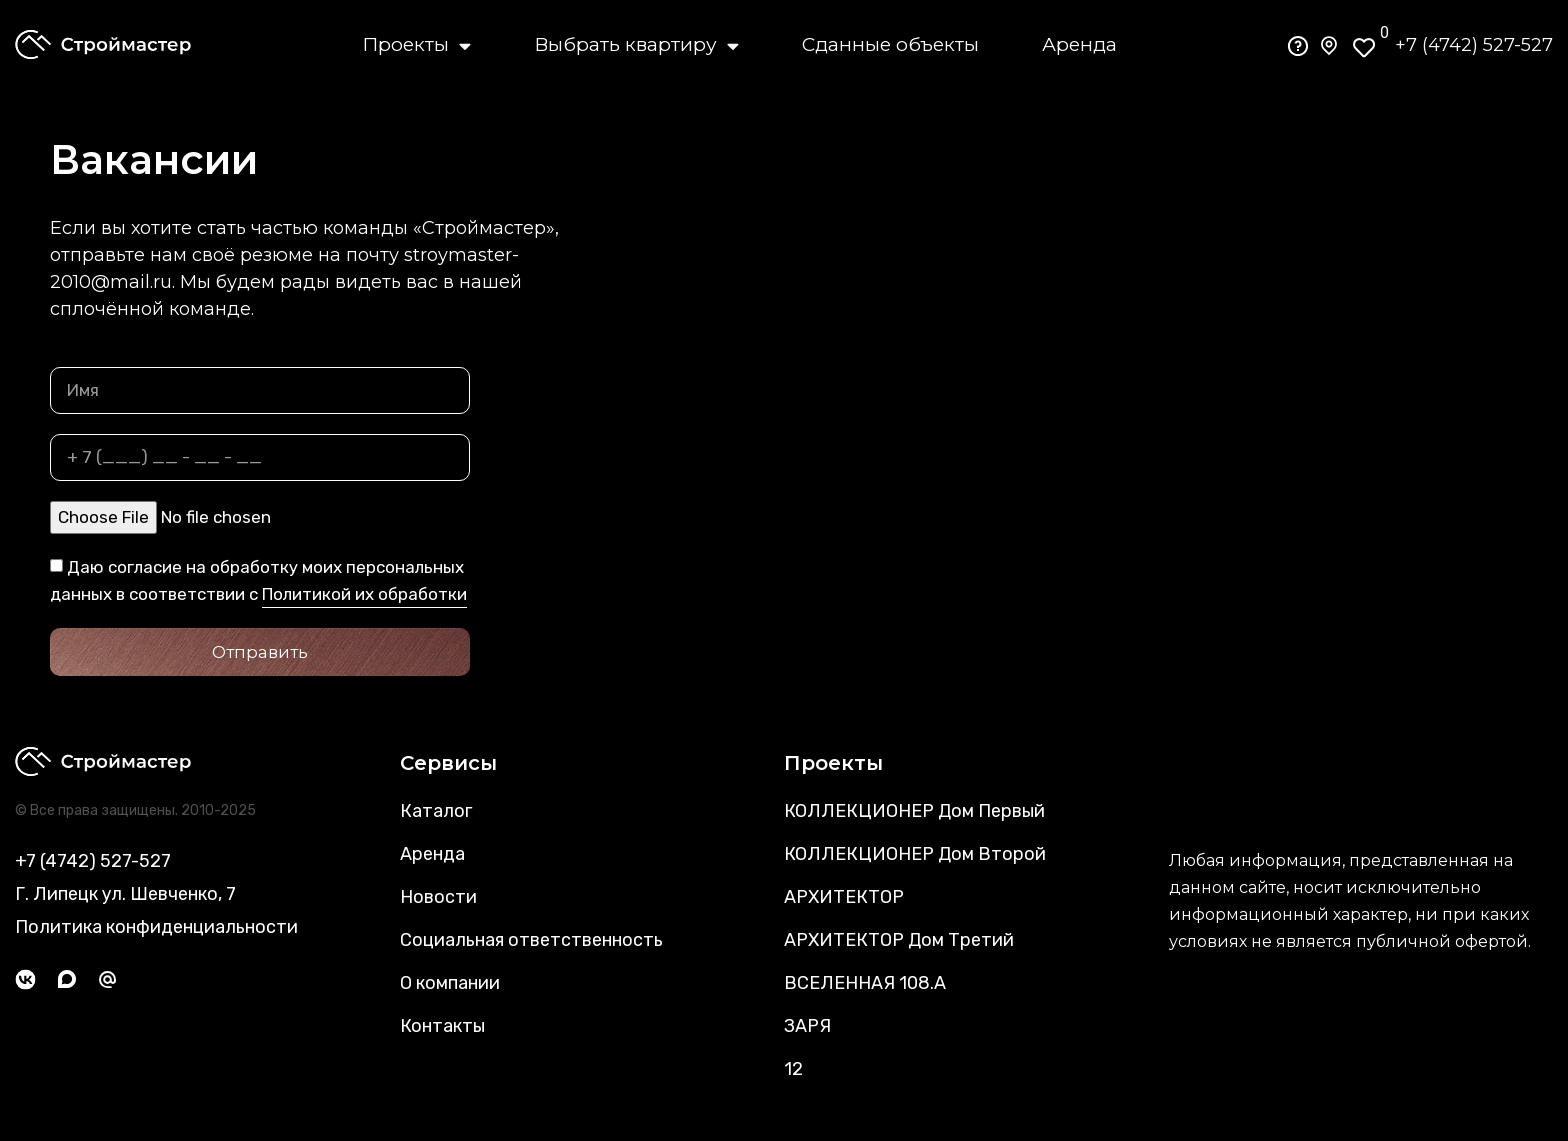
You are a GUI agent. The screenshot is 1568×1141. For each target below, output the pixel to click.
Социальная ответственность (531, 940)
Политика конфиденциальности (156, 927)
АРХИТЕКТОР (844, 897)
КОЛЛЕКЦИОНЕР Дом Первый (914, 811)
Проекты (416, 45)
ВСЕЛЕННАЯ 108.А (865, 983)
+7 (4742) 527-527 (1474, 45)
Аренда (1079, 44)
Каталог (436, 811)
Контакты (442, 1026)
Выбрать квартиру (636, 45)
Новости (438, 897)
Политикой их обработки (364, 594)
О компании (450, 983)
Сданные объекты (890, 44)
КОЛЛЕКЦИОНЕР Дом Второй (915, 854)
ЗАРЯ (807, 1026)
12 (793, 1069)
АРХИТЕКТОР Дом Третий (899, 940)
